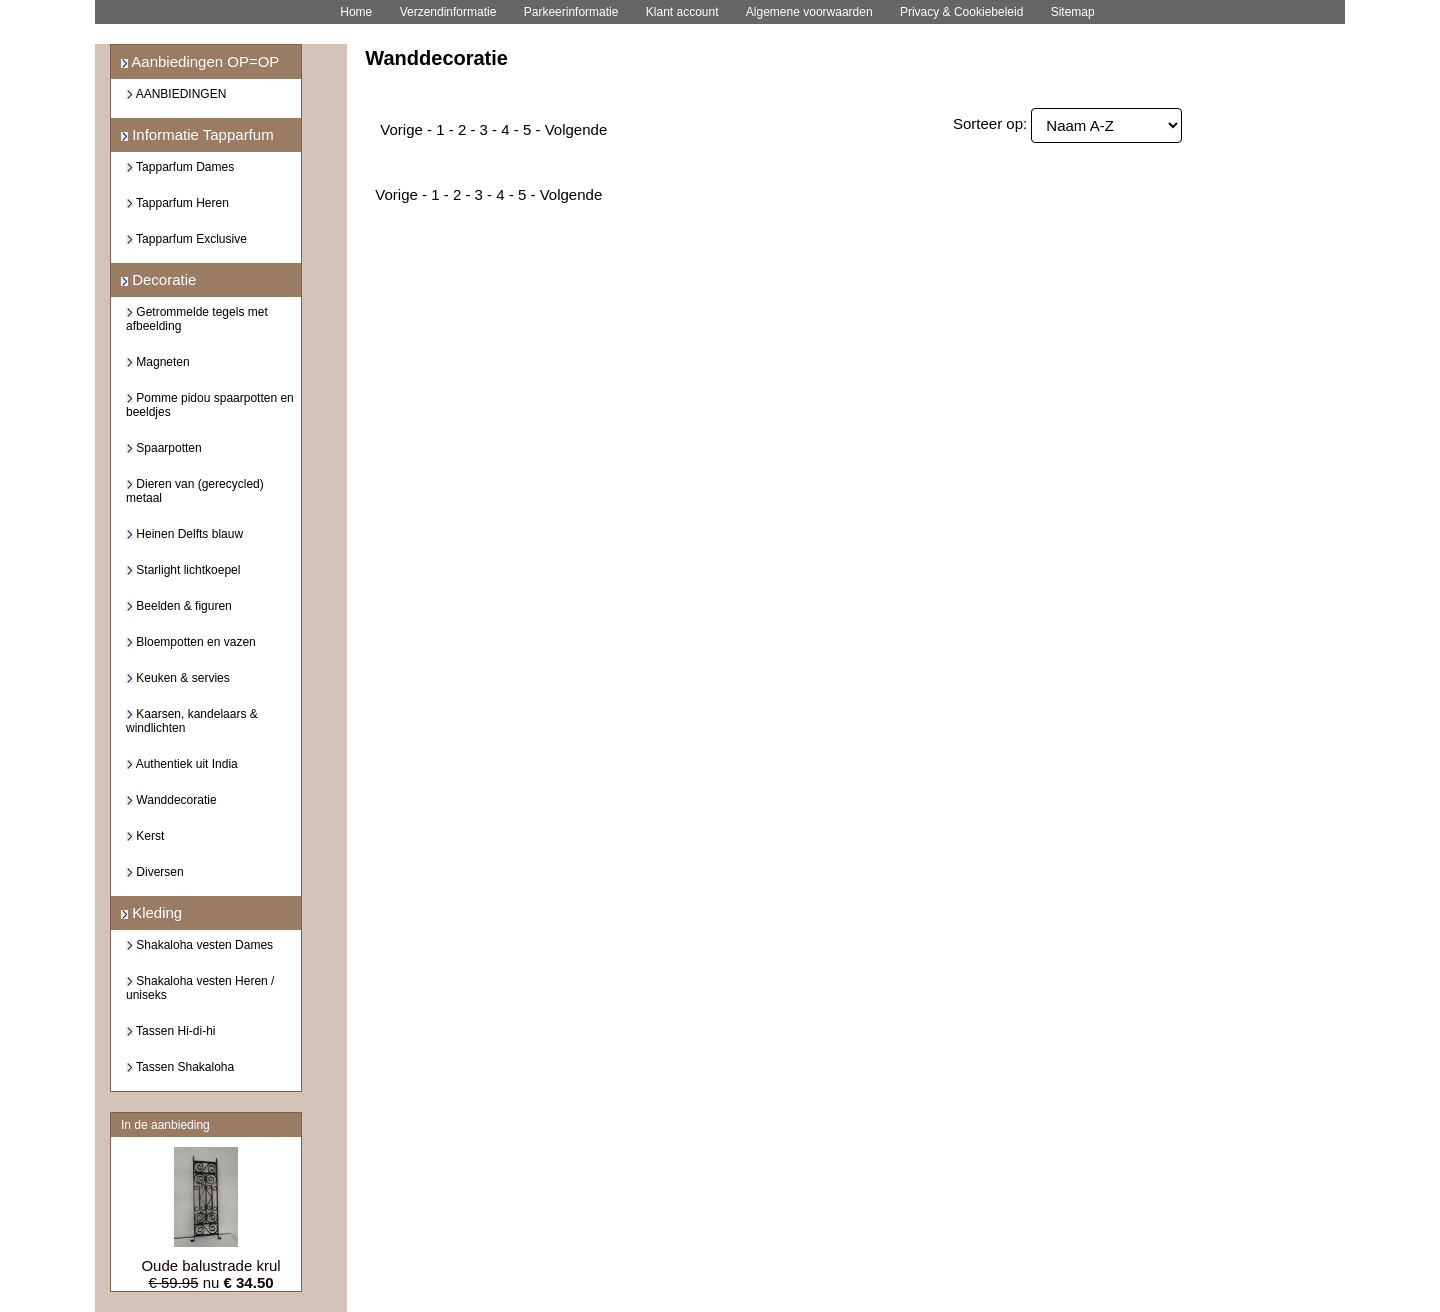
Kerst (145, 836)
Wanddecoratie (171, 800)
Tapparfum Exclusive (186, 239)
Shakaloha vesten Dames (199, 945)
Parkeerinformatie (571, 12)
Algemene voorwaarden (809, 12)
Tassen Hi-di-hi (170, 1031)
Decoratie (158, 279)
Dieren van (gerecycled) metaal (195, 491)
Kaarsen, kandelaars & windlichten (192, 721)
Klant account (682, 12)
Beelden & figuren (179, 606)
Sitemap (1073, 12)
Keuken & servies (178, 678)
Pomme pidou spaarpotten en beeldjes (210, 405)
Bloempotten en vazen (191, 642)
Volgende (576, 129)
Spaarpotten (164, 448)
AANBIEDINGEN (176, 94)
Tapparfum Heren (177, 203)
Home (356, 12)
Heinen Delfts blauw (184, 534)
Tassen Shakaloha (180, 1067)
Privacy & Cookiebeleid (961, 12)
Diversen (155, 872)
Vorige (401, 129)
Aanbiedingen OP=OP (200, 61)
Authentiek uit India (182, 764)
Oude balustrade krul (210, 1265)
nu (210, 1282)
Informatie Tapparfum (197, 134)
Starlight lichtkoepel (183, 570)
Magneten (158, 362)
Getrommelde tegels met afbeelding (197, 319)
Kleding (151, 912)
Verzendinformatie (448, 12)
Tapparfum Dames (180, 167)
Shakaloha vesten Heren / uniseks (200, 988)
